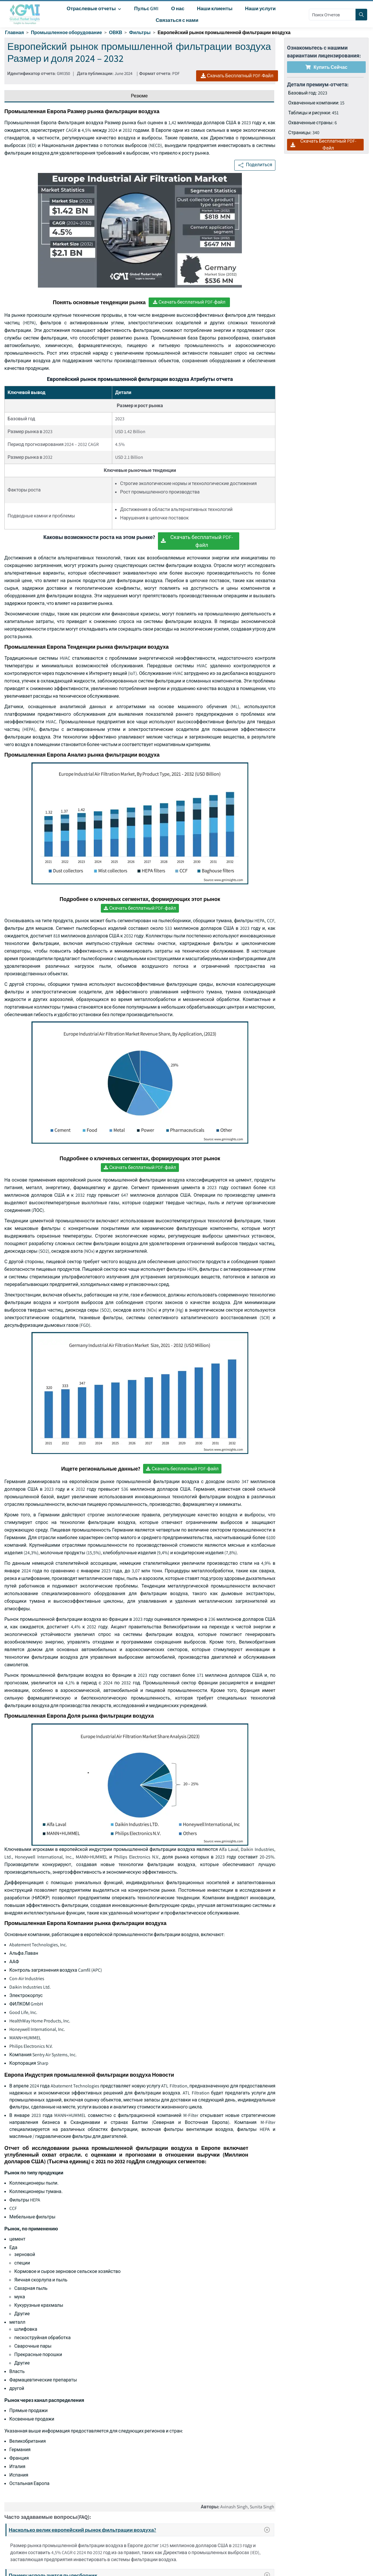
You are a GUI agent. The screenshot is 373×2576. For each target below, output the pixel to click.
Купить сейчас (326, 67)
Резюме (139, 96)
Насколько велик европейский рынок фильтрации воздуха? (141, 2530)
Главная (14, 32)
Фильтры (139, 32)
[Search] (361, 14)
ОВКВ (115, 32)
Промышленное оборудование (66, 32)
